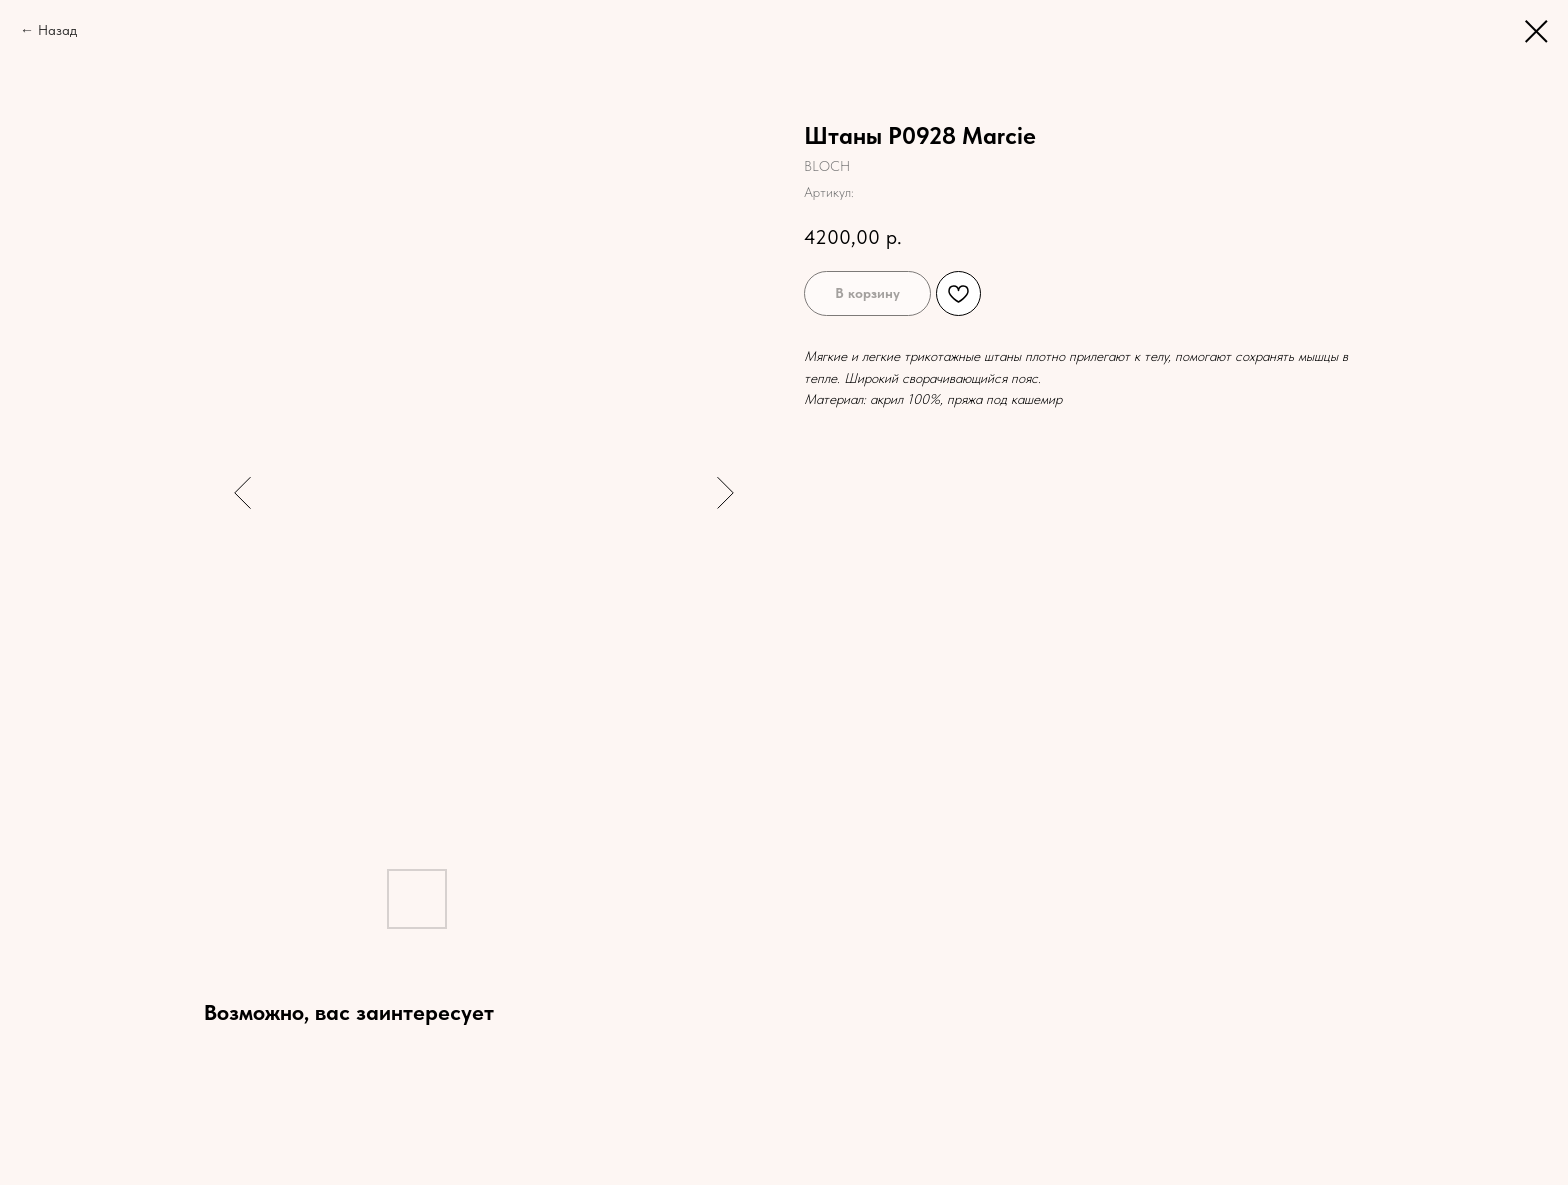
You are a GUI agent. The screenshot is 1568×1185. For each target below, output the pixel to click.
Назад (57, 30)
